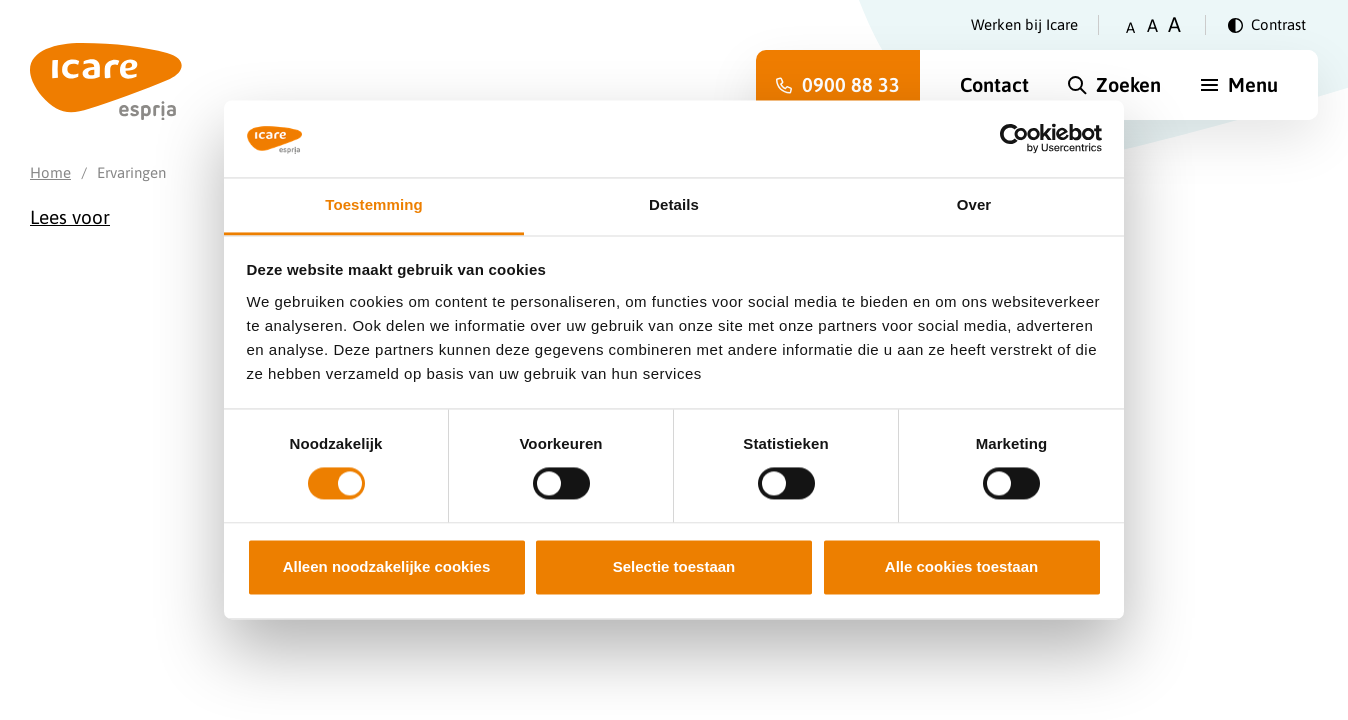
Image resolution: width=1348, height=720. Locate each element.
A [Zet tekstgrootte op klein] (1130, 27)
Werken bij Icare (1024, 24)
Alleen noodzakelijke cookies (387, 566)
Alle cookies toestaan (961, 566)
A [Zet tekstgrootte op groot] (1174, 24)
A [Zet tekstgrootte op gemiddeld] (1152, 25)
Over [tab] (974, 204)
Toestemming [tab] (374, 204)
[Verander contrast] (1267, 25)
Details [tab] (674, 204)
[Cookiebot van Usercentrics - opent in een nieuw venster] (1014, 139)
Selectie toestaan (674, 566)
